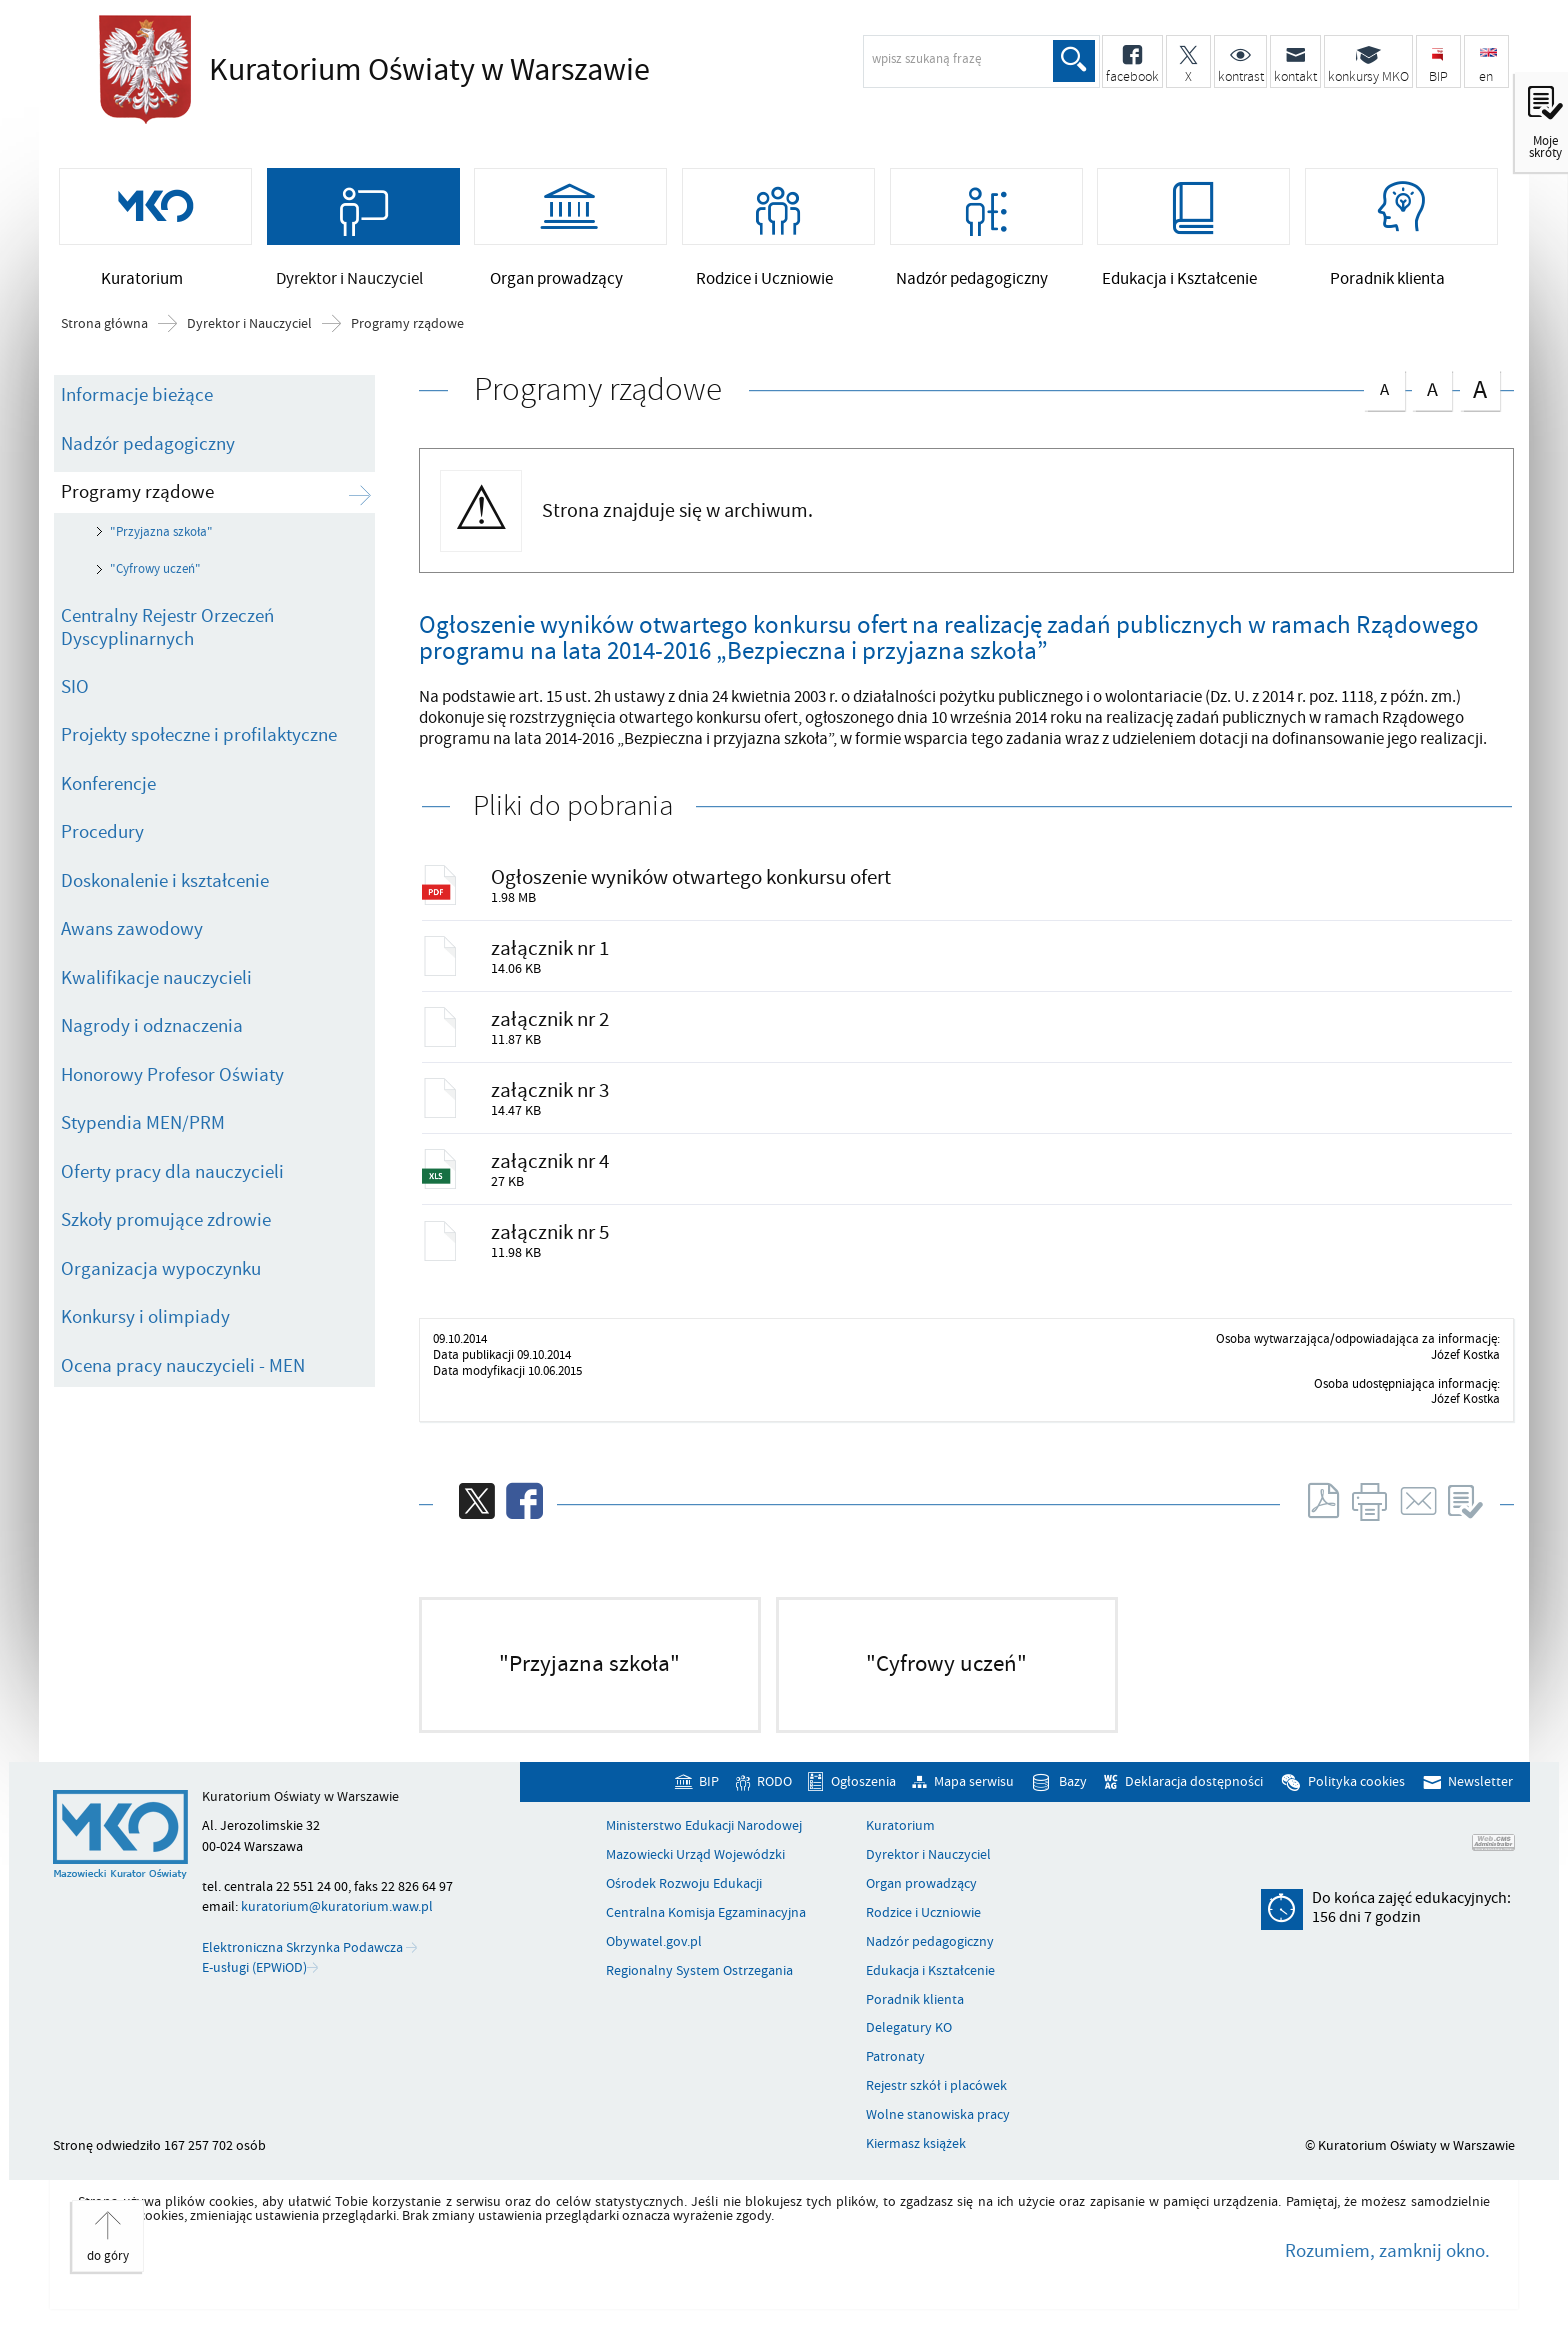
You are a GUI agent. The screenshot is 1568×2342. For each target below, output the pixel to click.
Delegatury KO (909, 2047)
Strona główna (104, 331)
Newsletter (1480, 1800)
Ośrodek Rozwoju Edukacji (684, 1903)
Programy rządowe (407, 331)
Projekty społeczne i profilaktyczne (199, 742)
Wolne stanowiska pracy (938, 2134)
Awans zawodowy (132, 936)
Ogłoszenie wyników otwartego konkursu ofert (693, 884)
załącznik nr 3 (552, 1103)
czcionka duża (1480, 395)
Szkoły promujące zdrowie (166, 1227)
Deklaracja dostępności (1194, 1800)
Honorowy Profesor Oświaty (172, 1082)
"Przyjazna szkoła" (161, 539)
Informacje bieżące (137, 402)
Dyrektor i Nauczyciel (249, 331)
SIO (75, 694)
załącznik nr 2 (552, 1030)
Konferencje (108, 791)
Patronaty (895, 2076)
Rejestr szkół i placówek (936, 2105)
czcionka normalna (1384, 392)
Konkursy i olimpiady (145, 1324)
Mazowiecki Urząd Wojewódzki (695, 1874)
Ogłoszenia (863, 1800)
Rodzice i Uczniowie (923, 1932)
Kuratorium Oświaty (424, 70)
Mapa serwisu (974, 1800)
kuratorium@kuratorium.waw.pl (337, 1925)
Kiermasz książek (916, 2163)
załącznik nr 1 (552, 957)
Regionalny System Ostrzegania (699, 1990)
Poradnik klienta (915, 2019)
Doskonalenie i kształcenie (165, 888)
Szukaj (1073, 61)
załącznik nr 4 (552, 1177)
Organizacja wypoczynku (161, 1276)
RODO (774, 1800)
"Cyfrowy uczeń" (155, 576)
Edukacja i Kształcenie (930, 1990)
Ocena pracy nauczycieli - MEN (183, 1373)
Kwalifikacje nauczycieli (156, 985)
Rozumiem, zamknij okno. (1387, 2270)
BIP (709, 1800)
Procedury (102, 839)
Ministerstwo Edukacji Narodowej (704, 1845)
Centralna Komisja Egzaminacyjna (706, 1932)
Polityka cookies (1356, 1800)
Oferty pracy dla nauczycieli (172, 1179)
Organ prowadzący (921, 1903)
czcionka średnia (1432, 393)
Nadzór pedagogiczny (148, 450)
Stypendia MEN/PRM (143, 1130)
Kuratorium (900, 1845)
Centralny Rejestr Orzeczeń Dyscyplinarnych (167, 634)
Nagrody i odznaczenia (152, 1033)
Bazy (1073, 1800)
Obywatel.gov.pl (654, 1961)
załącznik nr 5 (552, 1250)
